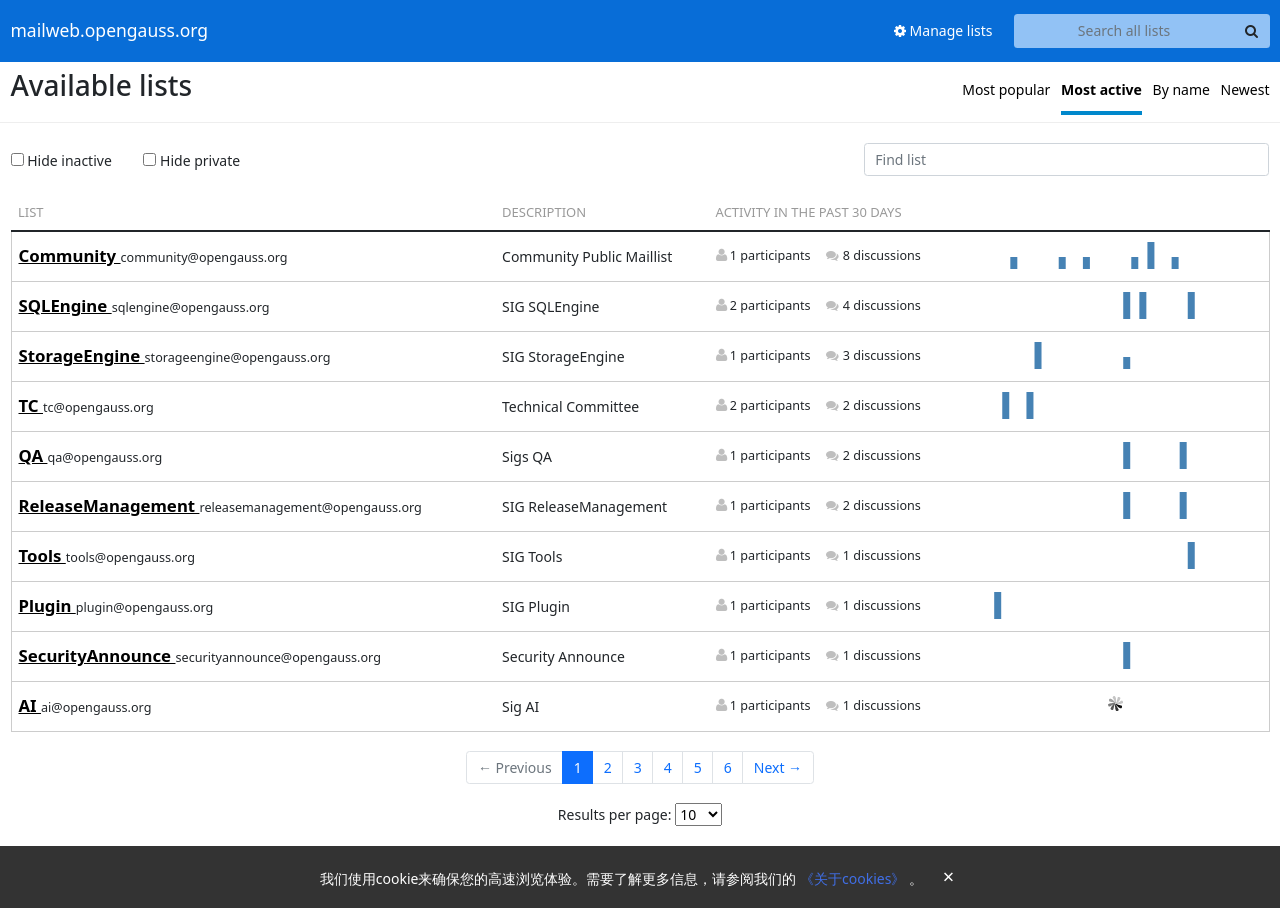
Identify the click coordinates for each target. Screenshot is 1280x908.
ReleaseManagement (109, 505)
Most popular (1006, 89)
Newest (1245, 89)
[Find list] (1067, 160)
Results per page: (615, 814)
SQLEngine (65, 305)
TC (31, 405)
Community (70, 255)
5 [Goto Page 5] (698, 767)
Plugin (47, 605)
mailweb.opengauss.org (110, 31)
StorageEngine (82, 355)
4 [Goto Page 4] (668, 767)
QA (33, 455)
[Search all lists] (1124, 31)
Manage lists (943, 30)
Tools (42, 555)
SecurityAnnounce (97, 655)
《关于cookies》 (854, 878)
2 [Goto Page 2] (608, 767)
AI (30, 705)
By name (1181, 89)
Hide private (191, 160)
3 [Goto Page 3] (638, 767)
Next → (778, 767)
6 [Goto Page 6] (728, 767)
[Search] (1252, 31)
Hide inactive (61, 160)
